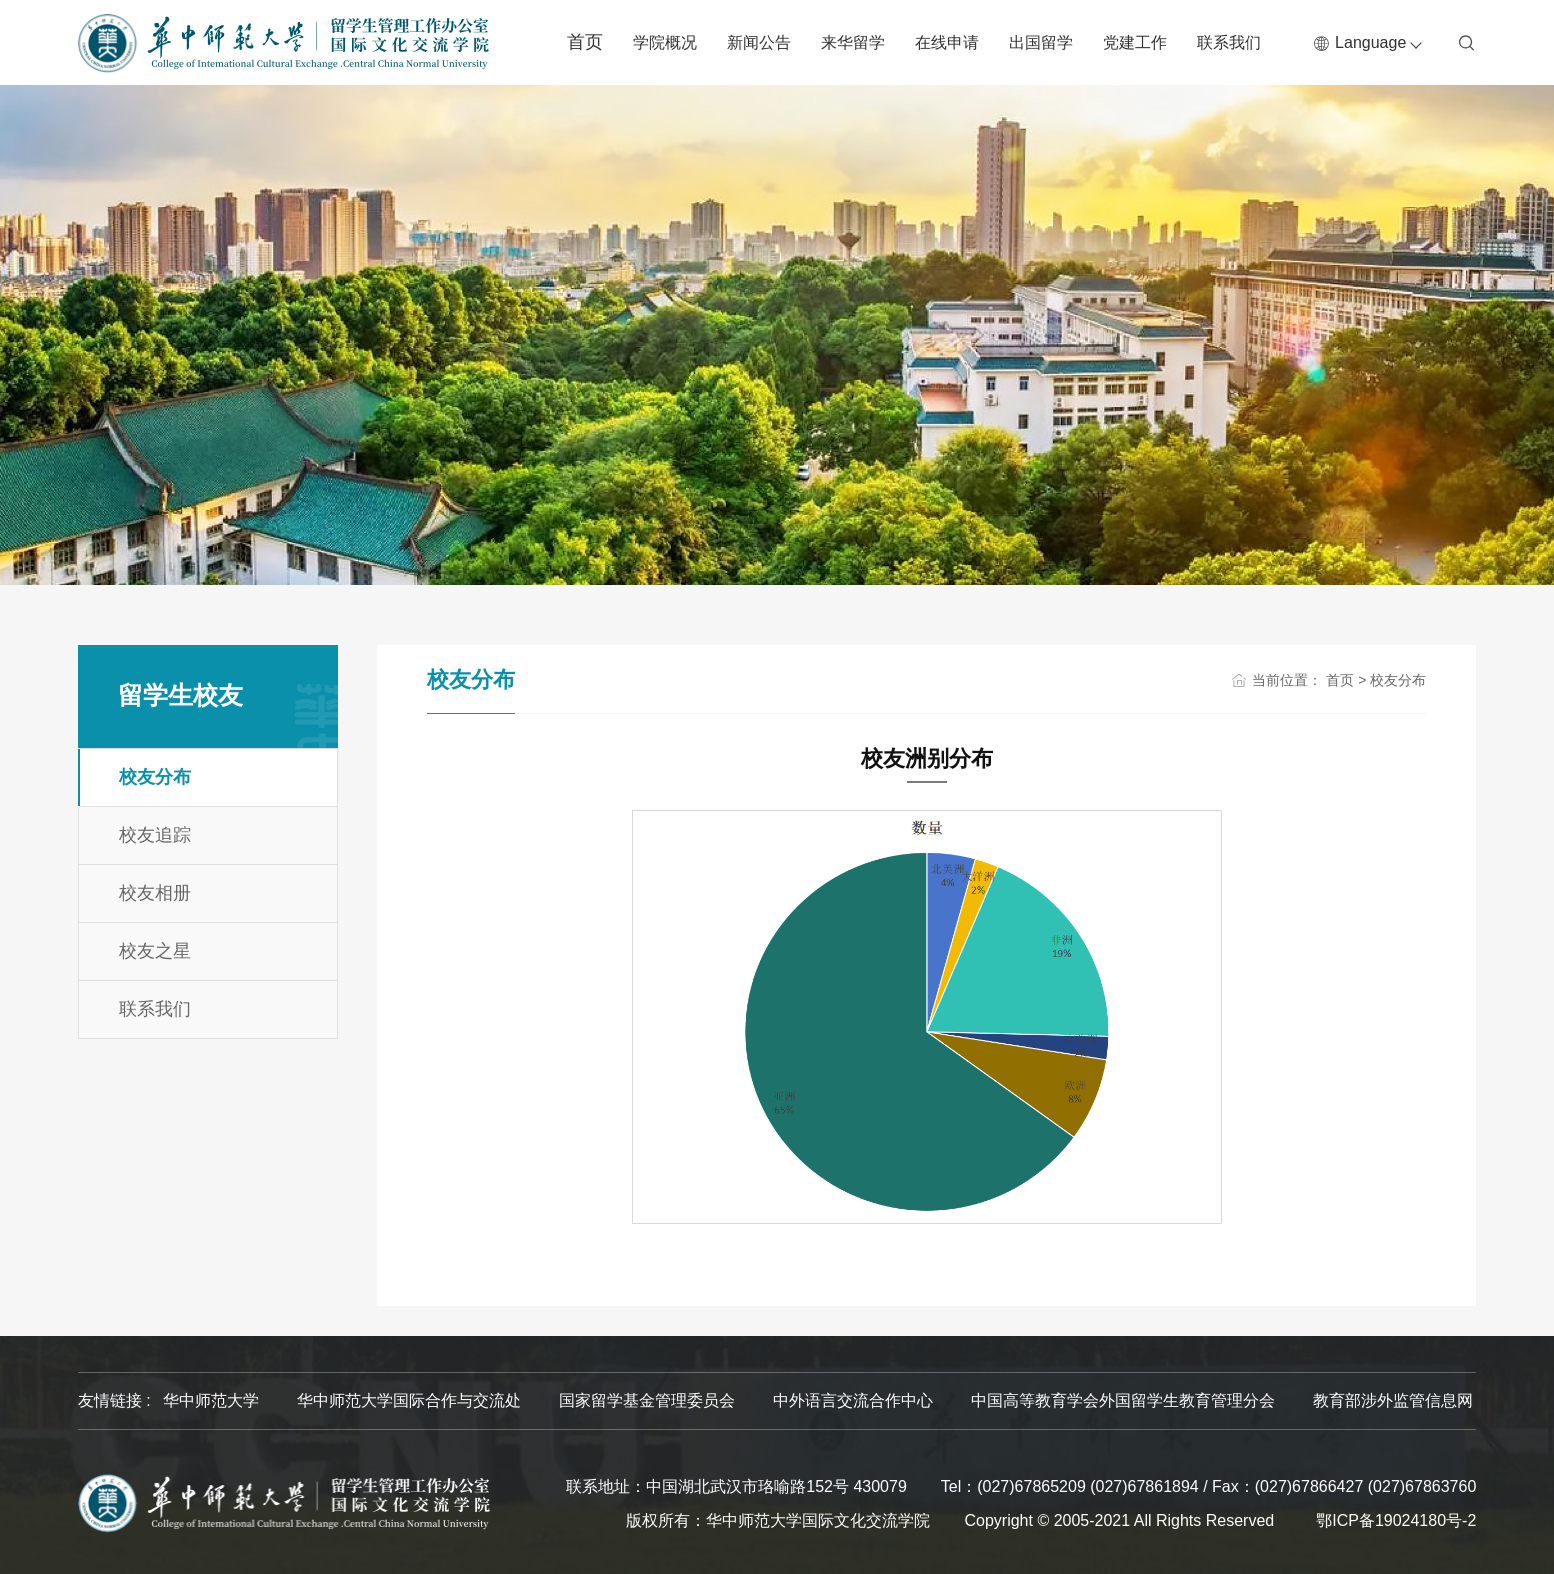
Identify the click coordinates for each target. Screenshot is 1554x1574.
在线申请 (947, 42)
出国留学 (1041, 42)
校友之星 (155, 951)
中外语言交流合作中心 (853, 1400)
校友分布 (155, 777)
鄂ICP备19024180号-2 (1396, 1520)
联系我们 (1229, 42)
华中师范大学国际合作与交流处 (409, 1400)
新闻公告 (759, 42)
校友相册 (155, 893)
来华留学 (853, 42)
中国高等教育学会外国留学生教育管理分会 (1123, 1400)
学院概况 (665, 42)
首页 (585, 42)
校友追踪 (155, 835)
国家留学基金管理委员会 (647, 1400)
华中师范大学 (211, 1400)
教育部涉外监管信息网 (1393, 1400)
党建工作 (1135, 42)
